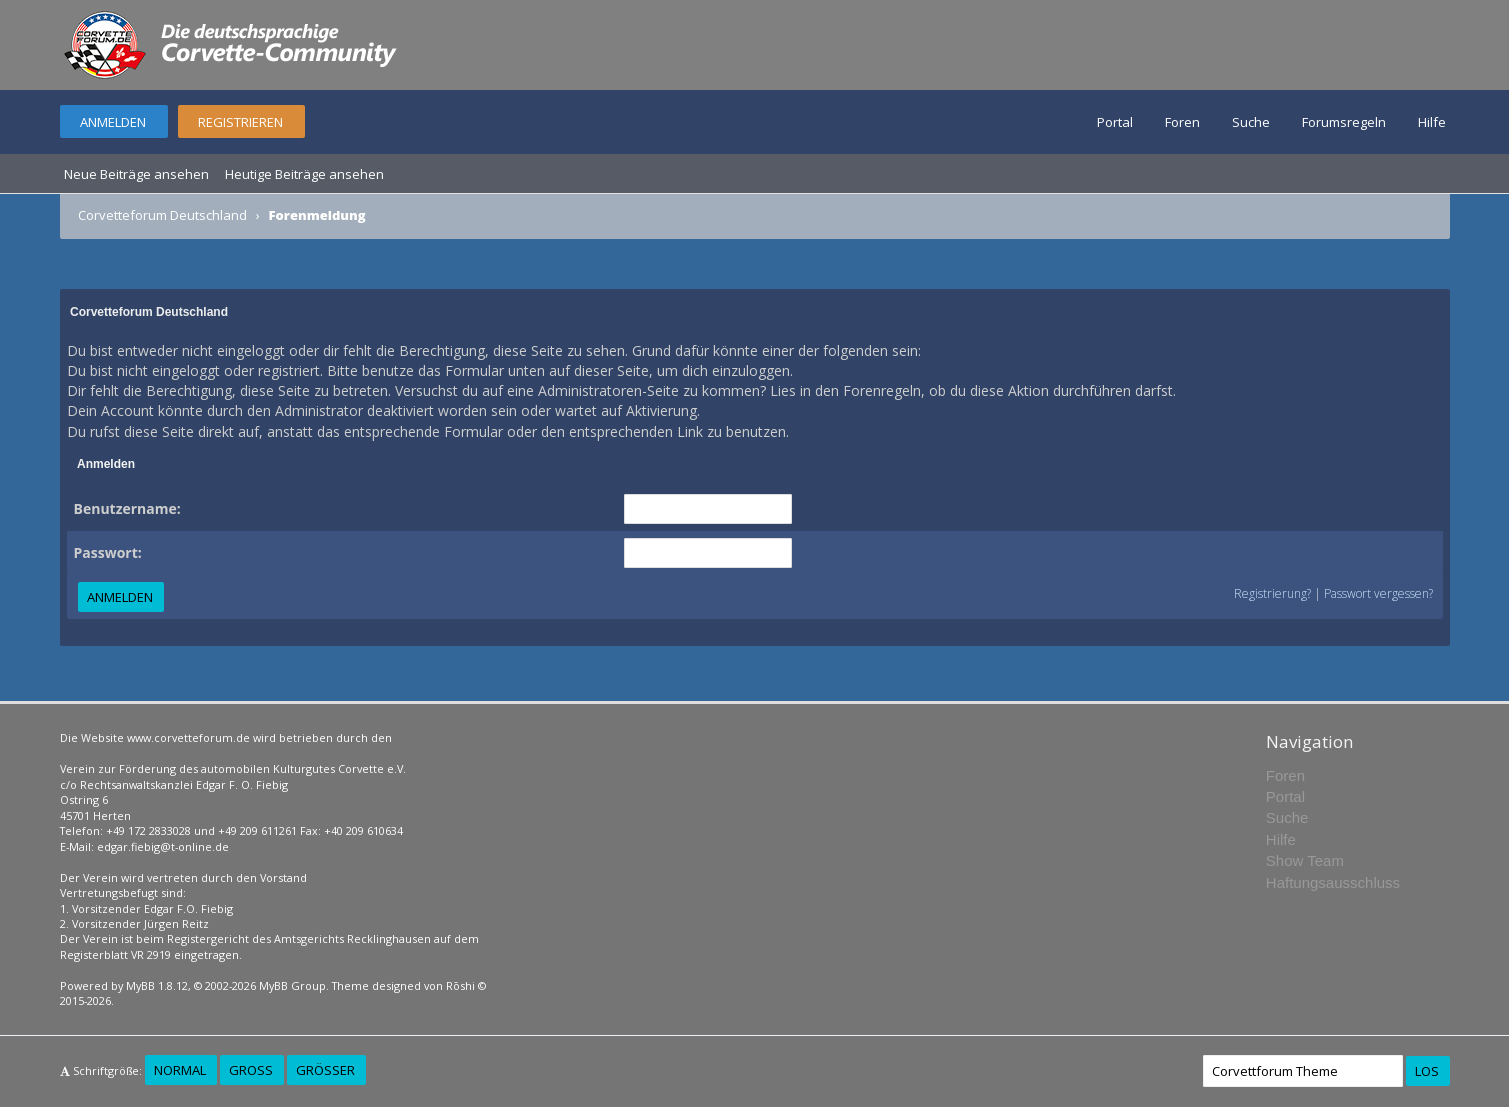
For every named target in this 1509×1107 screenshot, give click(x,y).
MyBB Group (292, 985)
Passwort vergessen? (1378, 593)
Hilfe (1432, 122)
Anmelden (113, 122)
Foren (1182, 122)
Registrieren (240, 122)
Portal (1115, 122)
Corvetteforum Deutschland (162, 215)
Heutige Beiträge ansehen (304, 174)
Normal (180, 1070)
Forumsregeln (1344, 122)
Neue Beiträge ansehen (136, 174)
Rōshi (460, 985)
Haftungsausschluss (1333, 882)
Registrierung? (1272, 593)
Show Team (1305, 860)
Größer (325, 1070)
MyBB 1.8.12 (157, 985)
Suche (1251, 122)
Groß (251, 1070)
